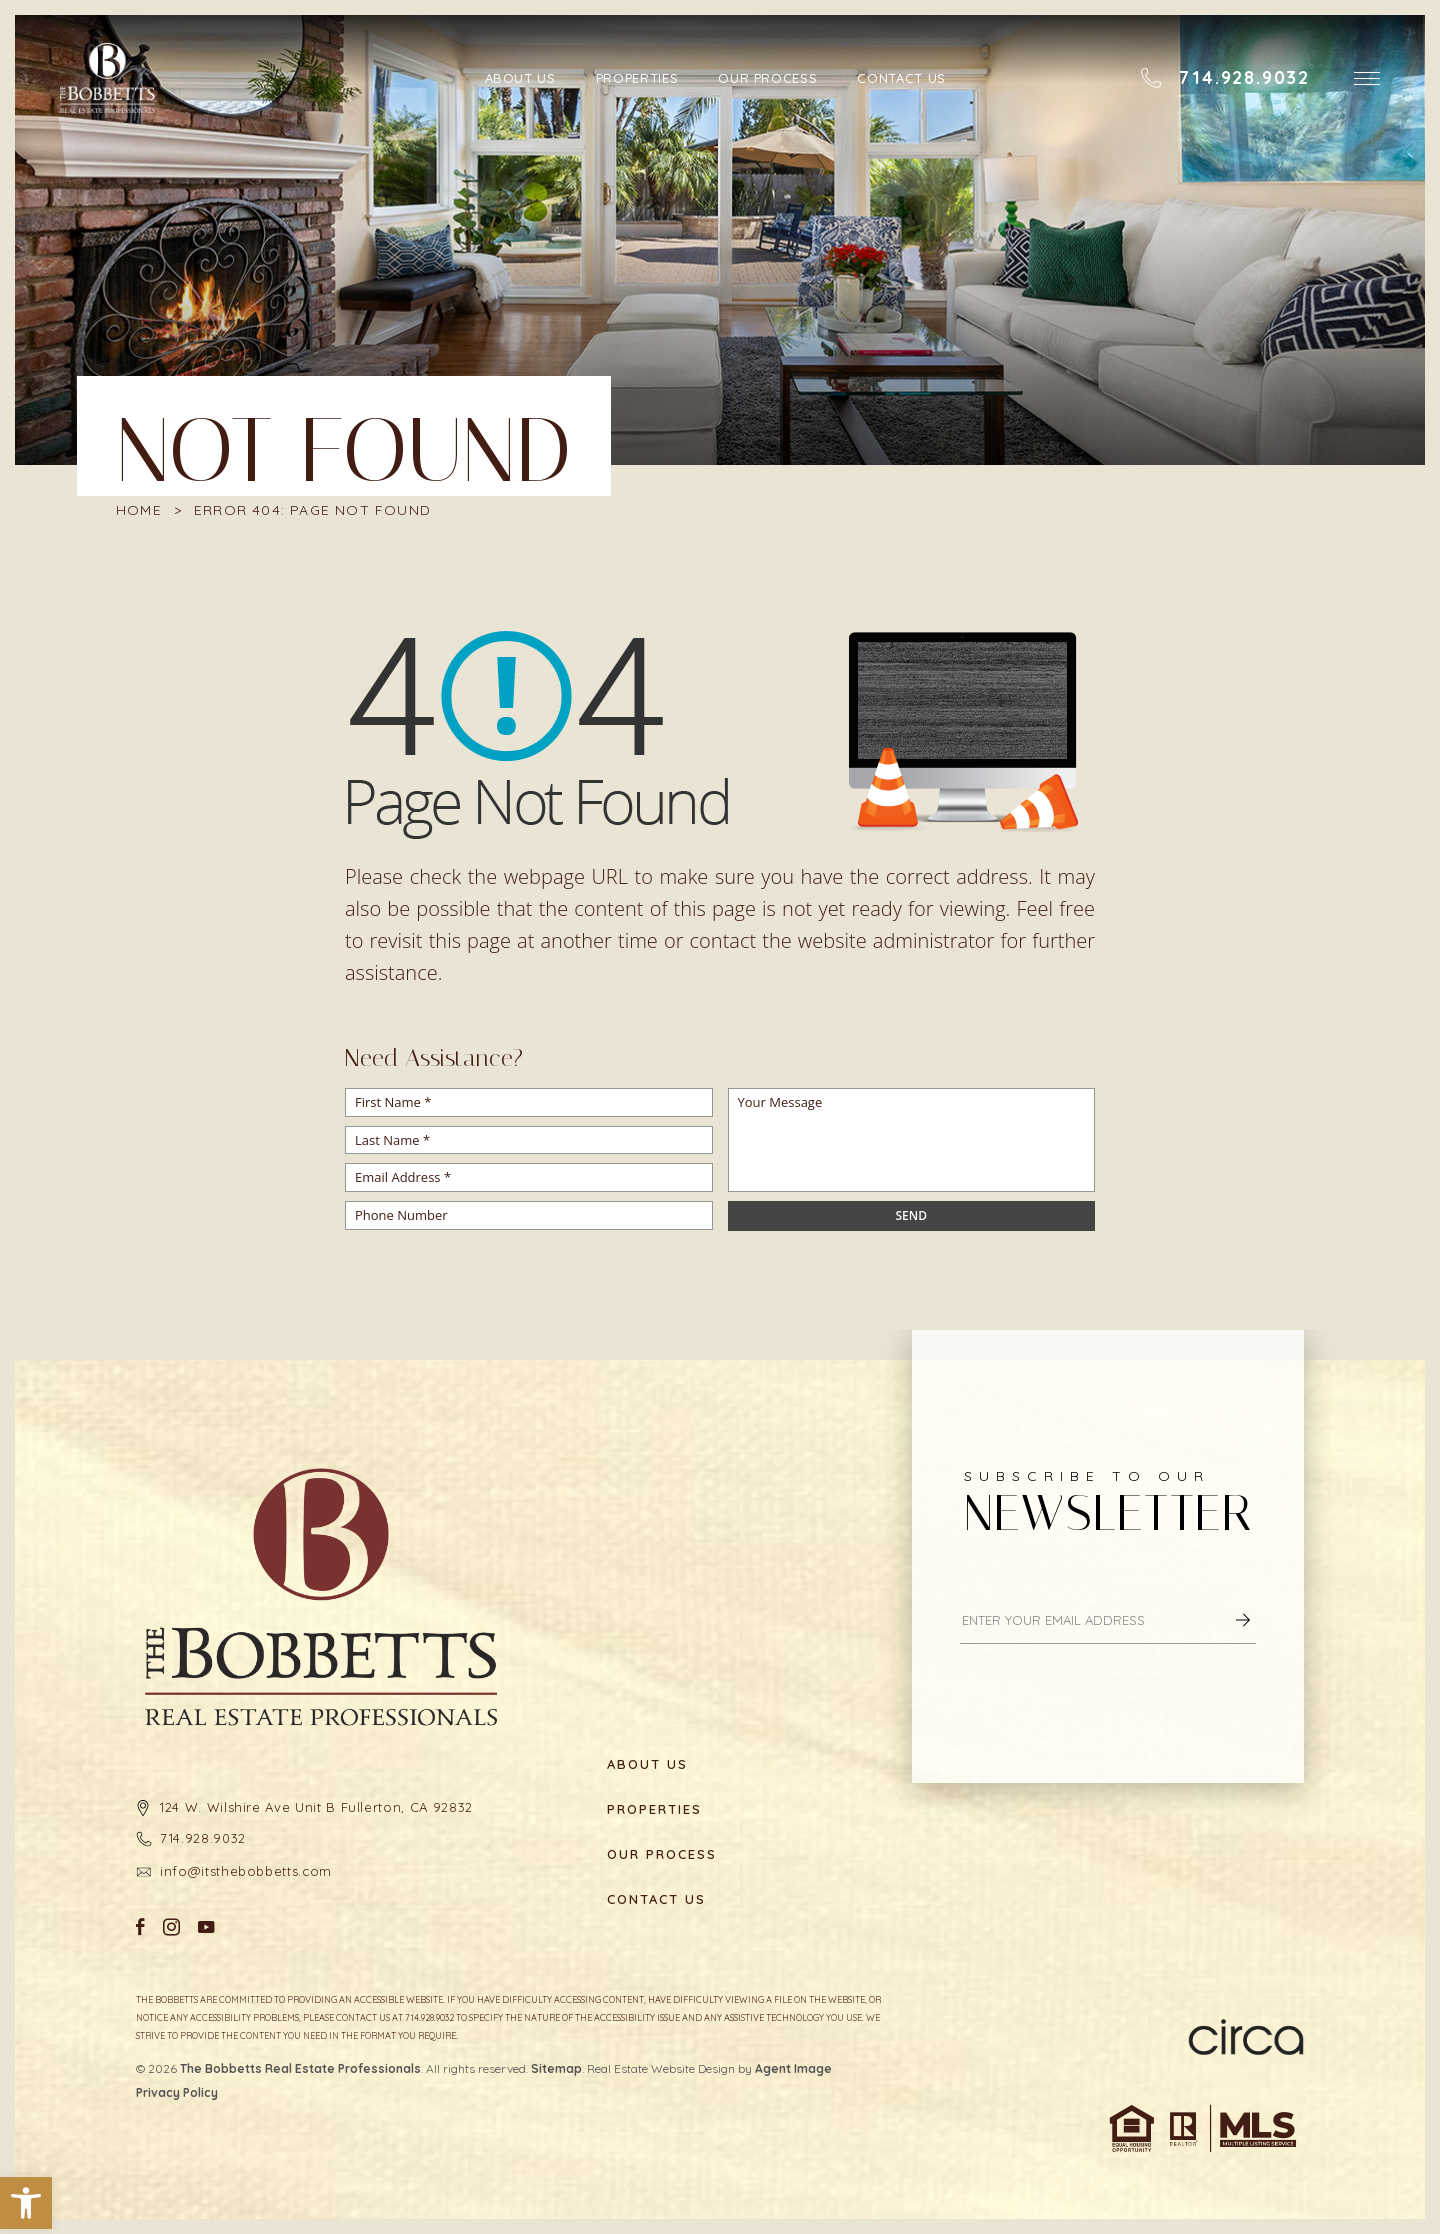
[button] (26, 2203)
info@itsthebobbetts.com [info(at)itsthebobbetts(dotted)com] (246, 1871)
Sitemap (556, 2068)
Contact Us (901, 78)
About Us (520, 78)
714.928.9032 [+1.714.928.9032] (203, 1838)
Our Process (767, 78)
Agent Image (793, 2068)
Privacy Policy (177, 2092)
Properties (637, 78)
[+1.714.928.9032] (1225, 78)
